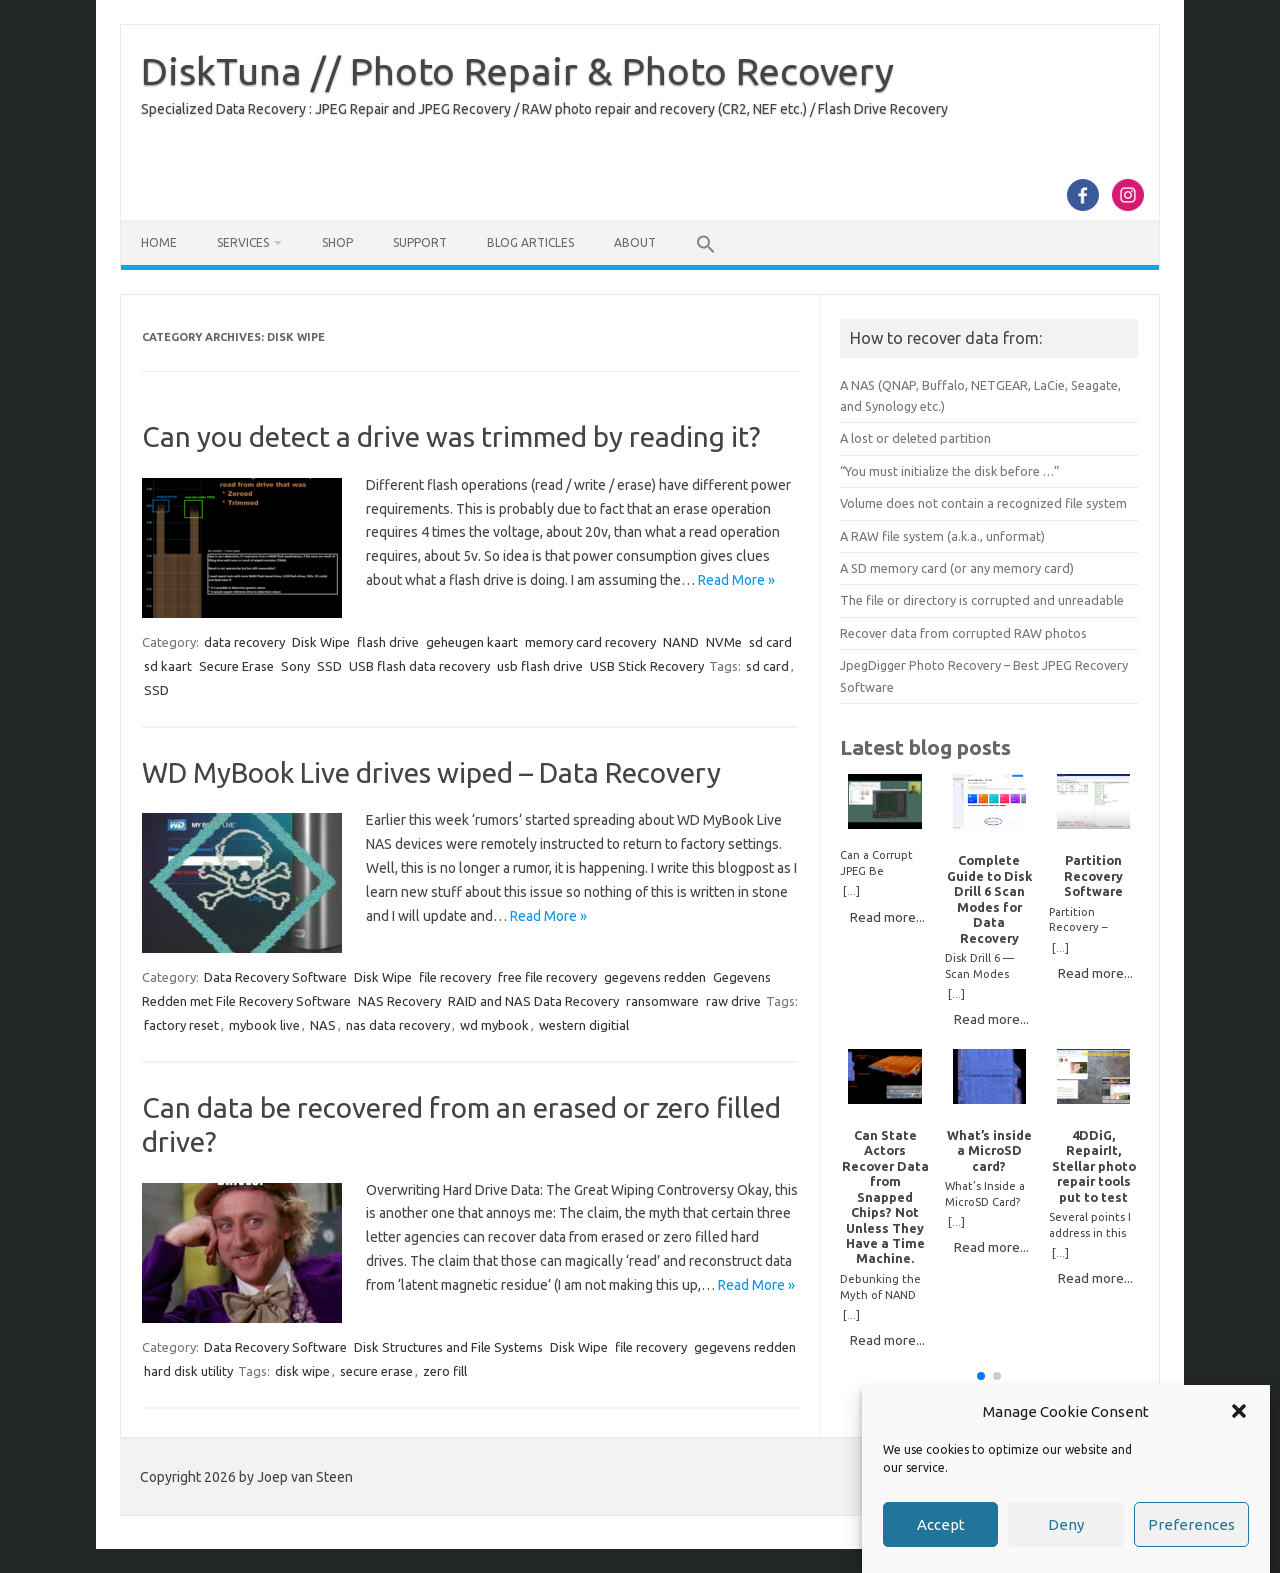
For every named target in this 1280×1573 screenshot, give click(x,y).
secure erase (376, 1371)
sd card (770, 642)
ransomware (662, 1001)
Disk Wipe (321, 642)
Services (243, 242)
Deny (1066, 1524)
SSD (329, 666)
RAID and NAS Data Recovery (533, 1001)
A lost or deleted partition (915, 438)
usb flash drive (540, 666)
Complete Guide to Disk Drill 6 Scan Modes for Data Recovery (989, 898)
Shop (337, 242)
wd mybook (494, 1025)
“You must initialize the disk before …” (950, 471)
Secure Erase (236, 666)
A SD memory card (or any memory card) (957, 568)
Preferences (1191, 1524)
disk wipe (302, 1371)
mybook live (264, 1025)
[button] (1239, 1411)
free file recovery (547, 977)
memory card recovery (590, 642)
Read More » (736, 580)
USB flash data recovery (419, 666)
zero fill (445, 1371)
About (635, 242)
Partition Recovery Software (1093, 875)
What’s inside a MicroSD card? (989, 1150)
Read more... (887, 917)
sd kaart (168, 666)
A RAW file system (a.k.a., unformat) (942, 536)
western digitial (584, 1025)
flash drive (388, 642)
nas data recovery (398, 1025)
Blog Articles (530, 242)
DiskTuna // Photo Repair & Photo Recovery (517, 71)
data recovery (244, 642)
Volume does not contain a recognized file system (983, 503)
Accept (941, 1524)
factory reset (181, 1025)
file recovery (455, 977)
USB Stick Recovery (647, 666)
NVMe (724, 642)
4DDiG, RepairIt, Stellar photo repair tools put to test (1094, 1166)
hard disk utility (188, 1371)
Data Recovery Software (275, 977)
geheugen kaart (472, 642)
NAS (323, 1025)
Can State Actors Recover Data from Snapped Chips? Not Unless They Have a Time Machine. (885, 1197)
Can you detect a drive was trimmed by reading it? (451, 436)
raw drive (733, 1001)
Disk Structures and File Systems (448, 1347)
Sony (295, 666)
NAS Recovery (399, 1001)
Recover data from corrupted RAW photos (963, 633)
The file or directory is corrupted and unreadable (982, 600)
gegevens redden (655, 977)
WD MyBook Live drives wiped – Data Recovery (431, 772)
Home (159, 242)
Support (420, 242)
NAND (681, 642)
